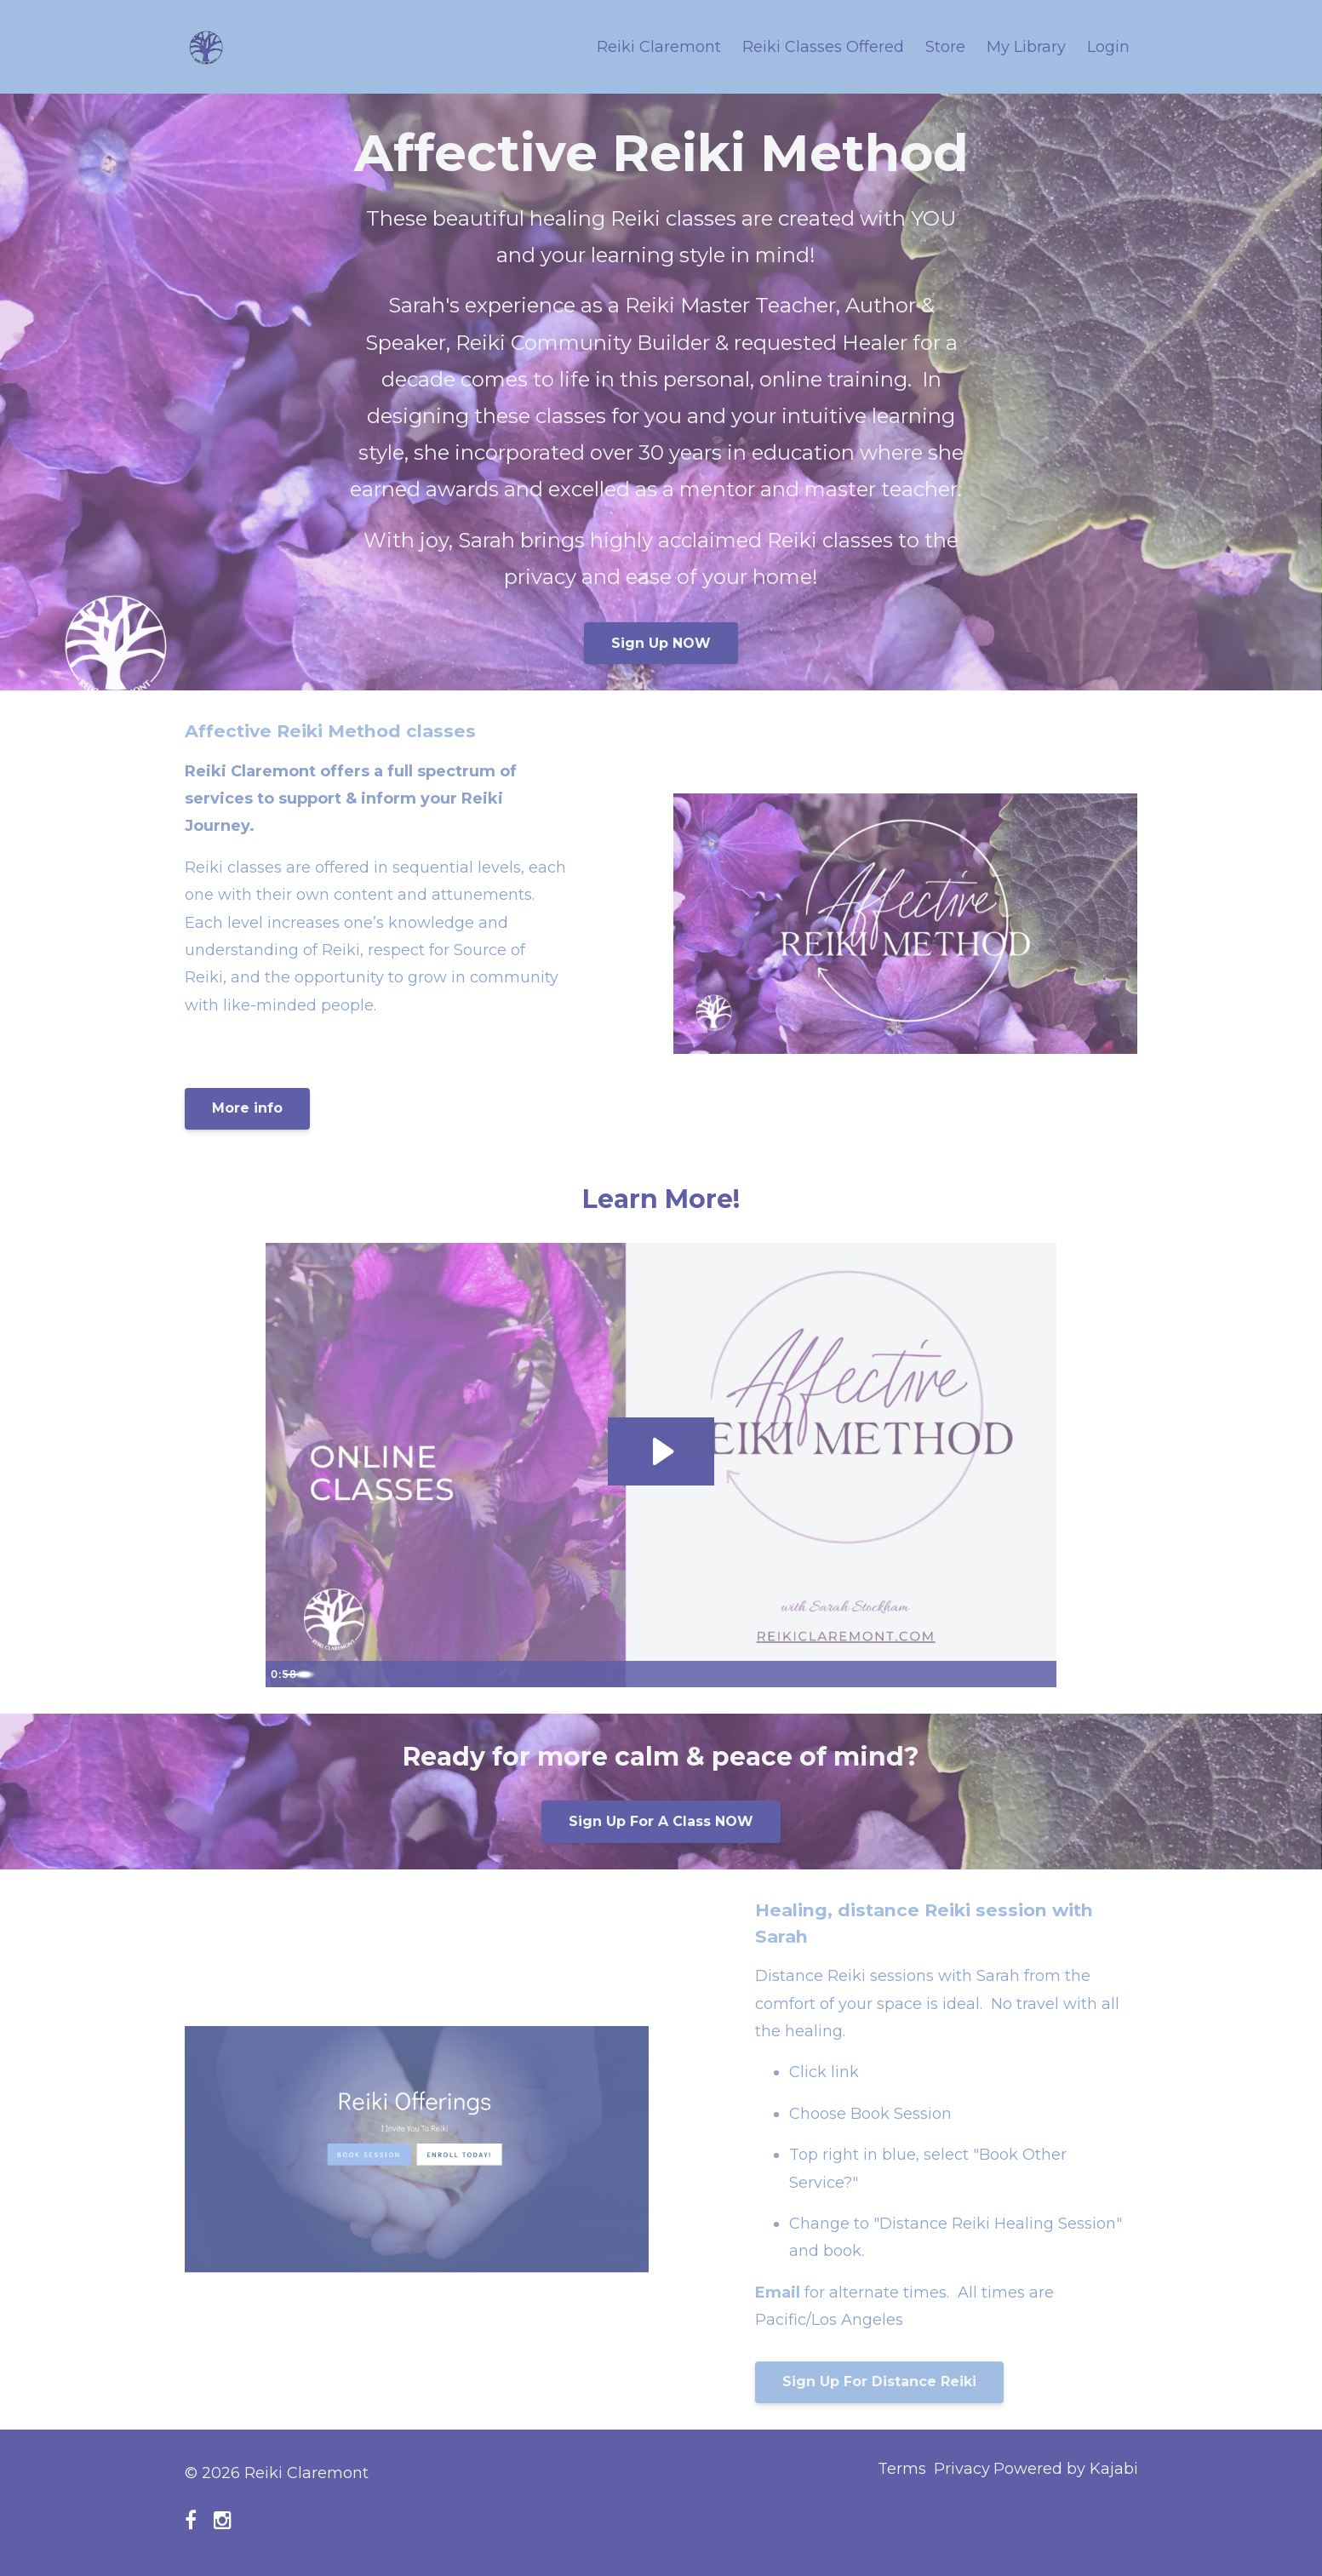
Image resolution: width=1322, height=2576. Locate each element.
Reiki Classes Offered (823, 46)
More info (247, 1108)
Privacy (948, 2473)
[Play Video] (282, 1673)
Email (779, 2292)
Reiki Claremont (659, 46)
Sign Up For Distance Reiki (879, 2381)
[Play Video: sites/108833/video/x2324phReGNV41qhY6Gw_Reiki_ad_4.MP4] (661, 1451)
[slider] (642, 1673)
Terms (874, 2473)
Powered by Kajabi (1065, 2473)
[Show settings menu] (1006, 1673)
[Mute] (972, 1673)
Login (1108, 46)
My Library (1026, 46)
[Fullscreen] (1040, 1673)
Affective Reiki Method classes (353, 730)
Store (945, 46)
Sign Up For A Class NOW (661, 1821)
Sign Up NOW (661, 643)
